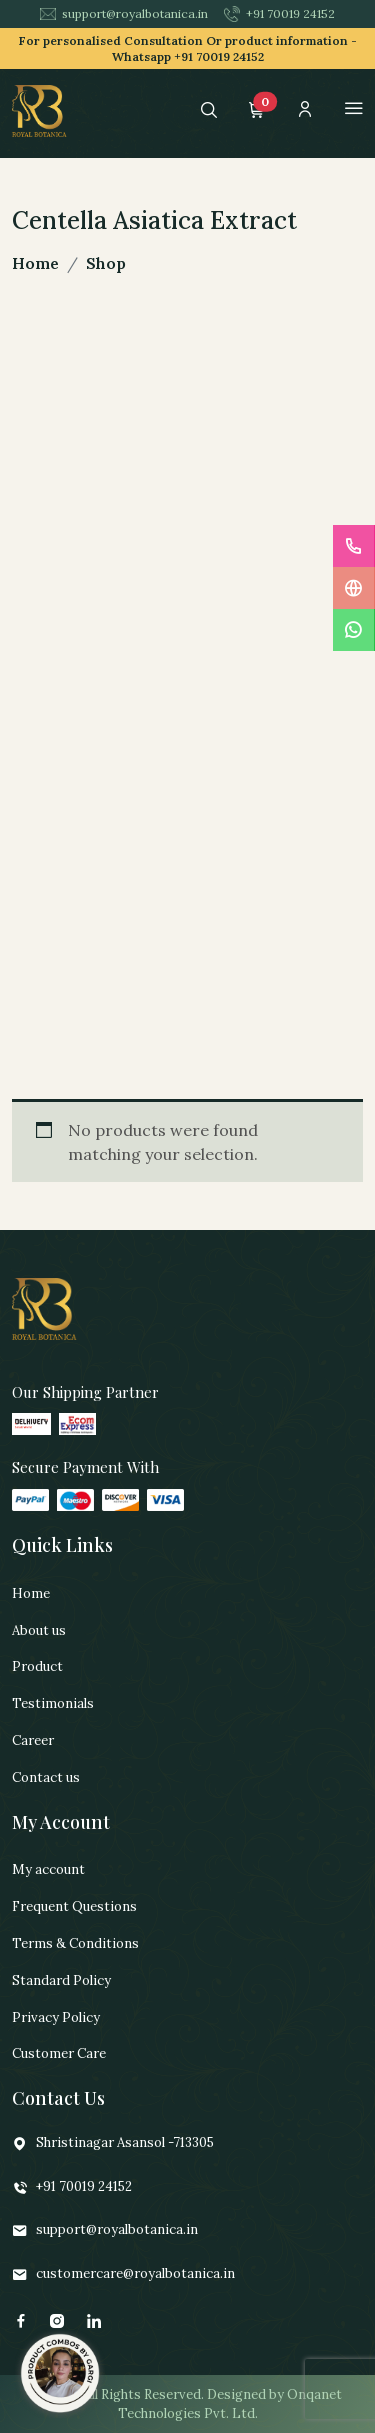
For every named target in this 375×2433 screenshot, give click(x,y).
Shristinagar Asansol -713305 (113, 2143)
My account (48, 1869)
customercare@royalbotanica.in (123, 2274)
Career (33, 1740)
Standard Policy (61, 1980)
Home (35, 263)
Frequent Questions (74, 1906)
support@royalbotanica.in (124, 13)
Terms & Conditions (75, 1943)
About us (39, 1630)
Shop (106, 263)
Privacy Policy (56, 2017)
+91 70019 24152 (279, 14)
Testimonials (53, 1703)
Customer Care (59, 2053)
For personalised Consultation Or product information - (188, 48)
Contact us (46, 1777)
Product (37, 1666)
